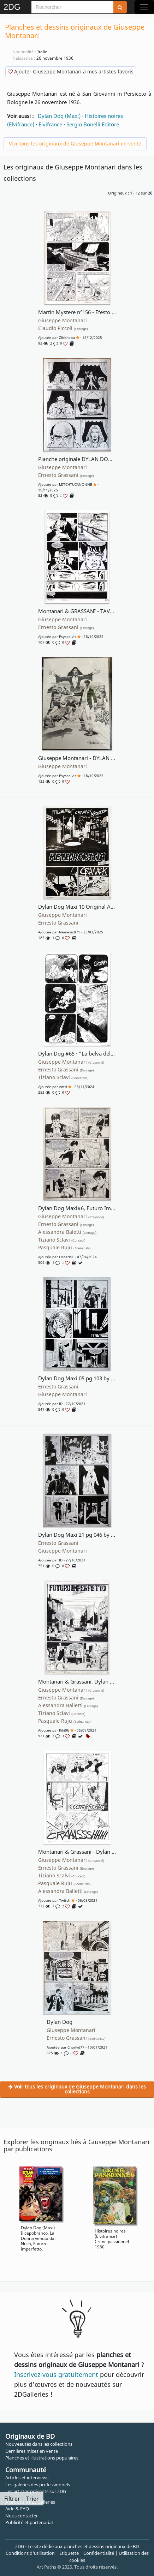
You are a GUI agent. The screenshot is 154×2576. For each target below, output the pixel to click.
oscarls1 (66, 1256)
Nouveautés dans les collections (38, 2444)
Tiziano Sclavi (63, 1077)
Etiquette (69, 2553)
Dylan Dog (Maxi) (59, 115)
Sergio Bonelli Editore (92, 124)
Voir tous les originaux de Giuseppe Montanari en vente (75, 143)
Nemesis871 (69, 932)
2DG (12, 7)
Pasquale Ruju (64, 1247)
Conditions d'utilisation (30, 2553)
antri (63, 1086)
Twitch (64, 1900)
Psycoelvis (67, 636)
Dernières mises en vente (31, 2451)
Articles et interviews (26, 2477)
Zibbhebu (67, 337)
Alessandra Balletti (68, 1705)
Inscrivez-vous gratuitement (56, 2374)
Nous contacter (21, 2515)
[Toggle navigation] (144, 7)
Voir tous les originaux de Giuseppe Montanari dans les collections (77, 2089)
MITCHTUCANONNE (75, 484)
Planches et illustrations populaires (41, 2458)
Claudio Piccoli (63, 328)
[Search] (72, 7)
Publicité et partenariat (29, 2522)
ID (61, 1403)
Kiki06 (64, 1730)
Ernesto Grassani (66, 475)
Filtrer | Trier (21, 2499)
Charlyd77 (75, 2047)
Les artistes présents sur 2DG (35, 2491)
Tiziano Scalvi (61, 1875)
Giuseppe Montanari (62, 320)
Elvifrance (50, 124)
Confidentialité (98, 2553)
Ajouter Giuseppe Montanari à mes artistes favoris (71, 71)
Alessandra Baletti (67, 1232)
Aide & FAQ (17, 2508)
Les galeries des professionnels (37, 2484)
